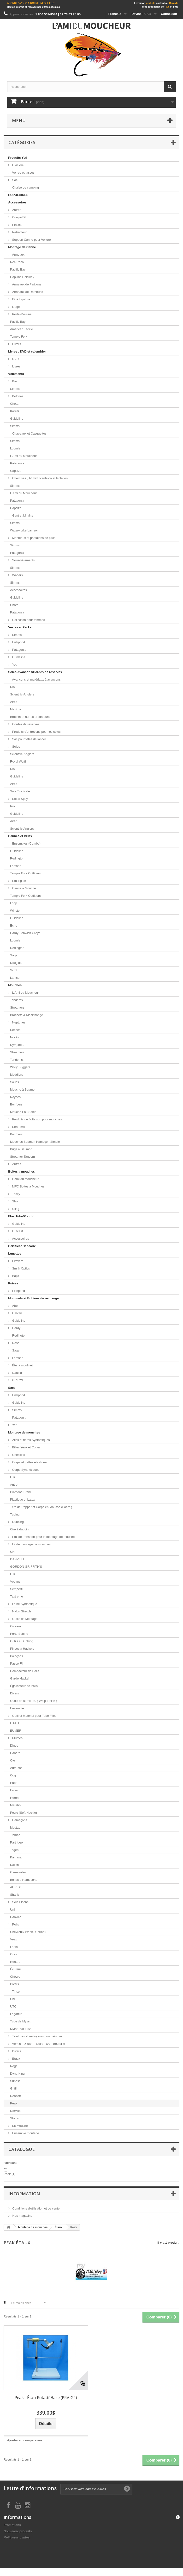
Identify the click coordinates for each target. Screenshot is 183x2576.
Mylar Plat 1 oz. (21, 2029)
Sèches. (15, 1030)
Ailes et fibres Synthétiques (30, 1440)
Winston (15, 910)
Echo (13, 925)
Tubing (14, 1514)
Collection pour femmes (28, 620)
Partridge (16, 1842)
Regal (14, 2066)
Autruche (16, 1768)
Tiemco (15, 1835)
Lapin (14, 1947)
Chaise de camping (25, 187)
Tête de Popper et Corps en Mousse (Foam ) (41, 1507)
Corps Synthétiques (25, 1469)
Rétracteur (19, 232)
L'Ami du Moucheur (23, 456)
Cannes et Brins (20, 836)
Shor (15, 1201)
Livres (15, 366)
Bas (14, 381)
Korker (14, 411)
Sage (13, 955)
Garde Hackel (19, 1678)
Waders (17, 575)
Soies (15, 746)
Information (24, 2194)
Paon (13, 1783)
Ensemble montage (25, 2133)
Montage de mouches (24, 1432)
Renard (15, 1962)
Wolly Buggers (20, 1067)
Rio (12, 687)
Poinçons (16, 1656)
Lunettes (14, 1253)
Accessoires (17, 202)
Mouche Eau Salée (23, 1112)
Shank (14, 1894)
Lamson (15, 866)
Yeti (14, 664)
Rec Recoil (17, 262)
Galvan (16, 1313)
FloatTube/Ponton (21, 1216)
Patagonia (17, 463)
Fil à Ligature (20, 299)
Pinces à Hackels (22, 1648)
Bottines (17, 396)
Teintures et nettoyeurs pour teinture (36, 2036)
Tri (5, 2302)
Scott (13, 970)
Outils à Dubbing (21, 1641)
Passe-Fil (16, 1663)
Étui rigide (18, 881)
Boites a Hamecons (23, 1879)
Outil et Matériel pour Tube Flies (33, 1715)
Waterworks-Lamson (24, 530)
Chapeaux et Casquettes (29, 433)
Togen (14, 1850)
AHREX (15, 1887)
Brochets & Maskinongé (26, 1015)
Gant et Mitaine (22, 515)
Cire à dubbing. (20, 1529)
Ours (13, 1954)
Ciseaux (15, 1626)
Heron (14, 1797)
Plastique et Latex (22, 1499)
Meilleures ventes (17, 2537)
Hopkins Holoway (22, 277)
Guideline (16, 418)
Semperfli (16, 1589)
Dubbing (17, 1522)
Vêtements (16, 374)
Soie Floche (20, 1902)
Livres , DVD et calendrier (27, 351)
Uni (12, 1909)
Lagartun (16, 2014)
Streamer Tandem (22, 1156)
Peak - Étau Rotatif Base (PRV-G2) (46, 2397)
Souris (14, 1082)
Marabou (16, 1805)
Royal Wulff (18, 761)
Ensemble (17, 1708)
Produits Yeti (17, 157)
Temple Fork (18, 336)
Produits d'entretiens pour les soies (36, 731)
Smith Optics (20, 1268)
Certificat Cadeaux (21, 1246)
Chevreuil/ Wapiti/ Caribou (28, 1932)
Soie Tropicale (20, 791)
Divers (16, 344)
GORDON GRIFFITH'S (26, 1566)
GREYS (17, 1380)
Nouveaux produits (18, 2531)
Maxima (15, 709)
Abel (14, 1305)
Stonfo (14, 2118)
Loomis (15, 448)
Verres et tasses (23, 172)
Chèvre (15, 1976)
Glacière (17, 165)
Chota (14, 403)
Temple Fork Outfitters (25, 873)
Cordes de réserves (25, 724)
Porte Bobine (19, 1633)
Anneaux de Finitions (26, 284)
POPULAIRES (18, 195)
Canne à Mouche (23, 888)
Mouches (15, 985)
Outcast (17, 1231)
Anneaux (17, 254)
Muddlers (16, 1074)
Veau (13, 1939)
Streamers (17, 1007)
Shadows (18, 1127)
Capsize (15, 471)
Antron (14, 1484)
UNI (12, 1551)
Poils (15, 1924)
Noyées (15, 1097)
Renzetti (16, 2096)
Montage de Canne (22, 247)
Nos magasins (22, 2215)
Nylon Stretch (21, 1611)
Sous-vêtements (23, 560)
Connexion (169, 14)
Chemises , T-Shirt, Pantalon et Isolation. (40, 478)
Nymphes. (17, 1045)
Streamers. (17, 1052)
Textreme (16, 1596)
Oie (12, 1760)
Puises (13, 1283)
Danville (15, 1917)
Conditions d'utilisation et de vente (36, 2208)
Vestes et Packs (20, 627)
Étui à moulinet (22, 1365)
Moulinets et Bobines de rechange (33, 1298)
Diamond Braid (20, 1492)
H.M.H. (15, 1723)
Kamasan (16, 1857)
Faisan (14, 1790)
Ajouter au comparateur (24, 2440)
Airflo (13, 702)
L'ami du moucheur (25, 1179)
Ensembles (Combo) (26, 843)
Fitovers (17, 1261)
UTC (13, 1477)
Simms (15, 389)
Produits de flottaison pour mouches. (37, 1119)
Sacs (11, 1387)
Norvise (15, 2111)
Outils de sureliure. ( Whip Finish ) (33, 1701)
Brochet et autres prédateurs (30, 717)
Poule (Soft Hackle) (23, 1812)
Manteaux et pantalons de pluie (33, 538)
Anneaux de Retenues (27, 292)
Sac (14, 180)
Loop (13, 903)
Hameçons (19, 1820)
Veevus (15, 1581)
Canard (15, 1753)
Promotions (12, 2525)
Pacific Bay (17, 269)
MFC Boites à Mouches (28, 1186)
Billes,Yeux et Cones (26, 1447)
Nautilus (17, 1373)
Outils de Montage (24, 1619)
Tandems (16, 1000)
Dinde (14, 1745)
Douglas (16, 963)
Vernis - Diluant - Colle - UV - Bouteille (38, 2044)
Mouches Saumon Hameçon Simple (35, 1141)
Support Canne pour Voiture (31, 239)
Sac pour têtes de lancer (28, 739)
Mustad (15, 1827)
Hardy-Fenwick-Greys (25, 933)
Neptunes (18, 1022)
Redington (17, 858)
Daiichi (14, 1865)
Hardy (15, 1328)
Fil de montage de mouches (31, 1544)
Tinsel (15, 1991)
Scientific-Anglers (22, 694)
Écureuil (15, 1969)
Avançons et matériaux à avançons (36, 679)
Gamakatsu (18, 1872)
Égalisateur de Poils (24, 1686)
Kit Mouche (19, 2126)
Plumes (17, 1738)
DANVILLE (17, 1559)
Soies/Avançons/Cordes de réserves (35, 672)
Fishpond (18, 642)
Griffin (14, 2088)
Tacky (15, 1194)
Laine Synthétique (24, 1604)
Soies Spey (19, 799)
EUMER (15, 1730)
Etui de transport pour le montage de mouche (43, 1537)
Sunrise (15, 2081)
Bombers (16, 1104)
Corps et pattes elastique (29, 1462)
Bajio (15, 1276)
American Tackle (21, 329)
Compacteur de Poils (24, 1671)
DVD (15, 359)
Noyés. (15, 1037)
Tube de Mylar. (20, 2021)
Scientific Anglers (22, 828)
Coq (13, 1775)
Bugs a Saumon (21, 1149)
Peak (13, 2103)
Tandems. (17, 1059)
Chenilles (18, 1455)
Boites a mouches (21, 1171)
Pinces (16, 225)
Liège (15, 307)
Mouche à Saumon (23, 1089)
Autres (16, 210)
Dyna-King (17, 2073)
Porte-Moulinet (21, 314)
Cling (15, 1209)
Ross (15, 1343)
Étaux (15, 2058)
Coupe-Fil (18, 217)
